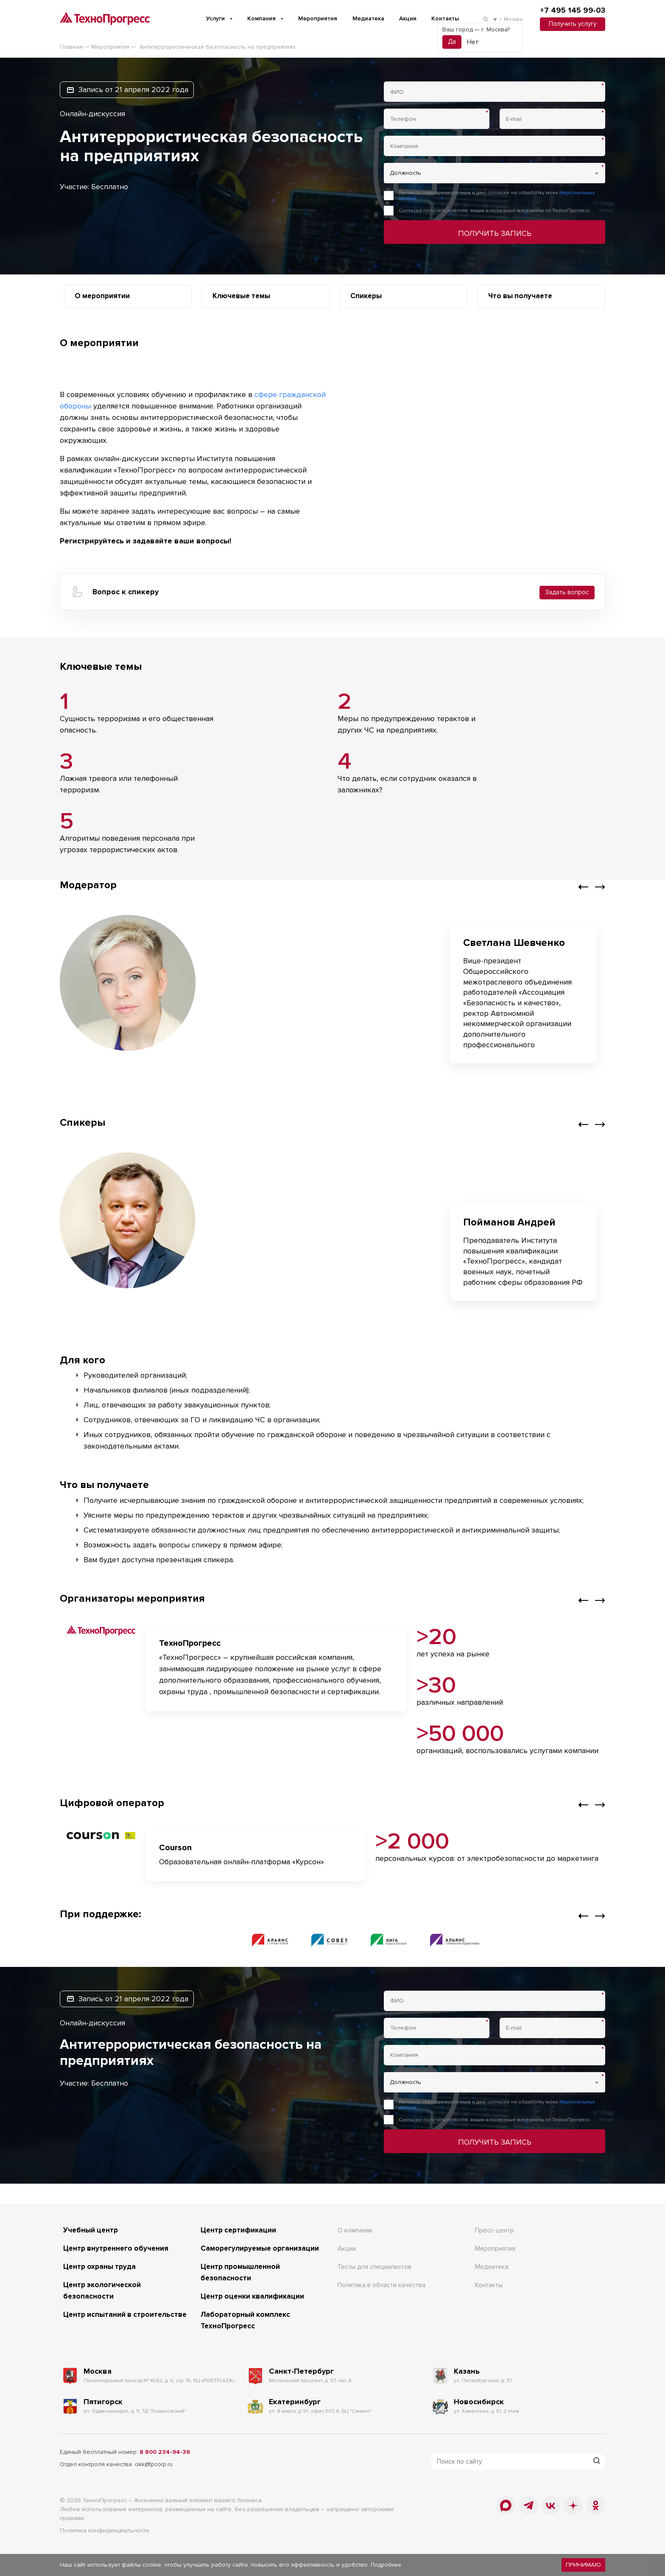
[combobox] (494, 173)
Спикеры (367, 296)
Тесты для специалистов (376, 2265)
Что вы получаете (522, 296)
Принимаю (583, 2565)
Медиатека (368, 18)
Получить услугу (572, 24)
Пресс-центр (495, 2229)
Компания (261, 18)
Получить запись (494, 233)
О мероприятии (104, 296)
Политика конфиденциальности (104, 2529)
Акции (407, 18)
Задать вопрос (567, 591)
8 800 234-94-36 (165, 2450)
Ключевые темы (243, 296)
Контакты (445, 18)
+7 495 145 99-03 (572, 10)
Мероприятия (317, 18)
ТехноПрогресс (105, 2499)
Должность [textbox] (405, 172)
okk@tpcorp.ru (154, 2463)
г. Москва (506, 19)
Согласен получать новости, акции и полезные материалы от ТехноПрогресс (494, 210)
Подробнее (387, 2565)
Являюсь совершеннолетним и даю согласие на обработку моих (497, 195)
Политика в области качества (383, 2284)
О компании (355, 2229)
